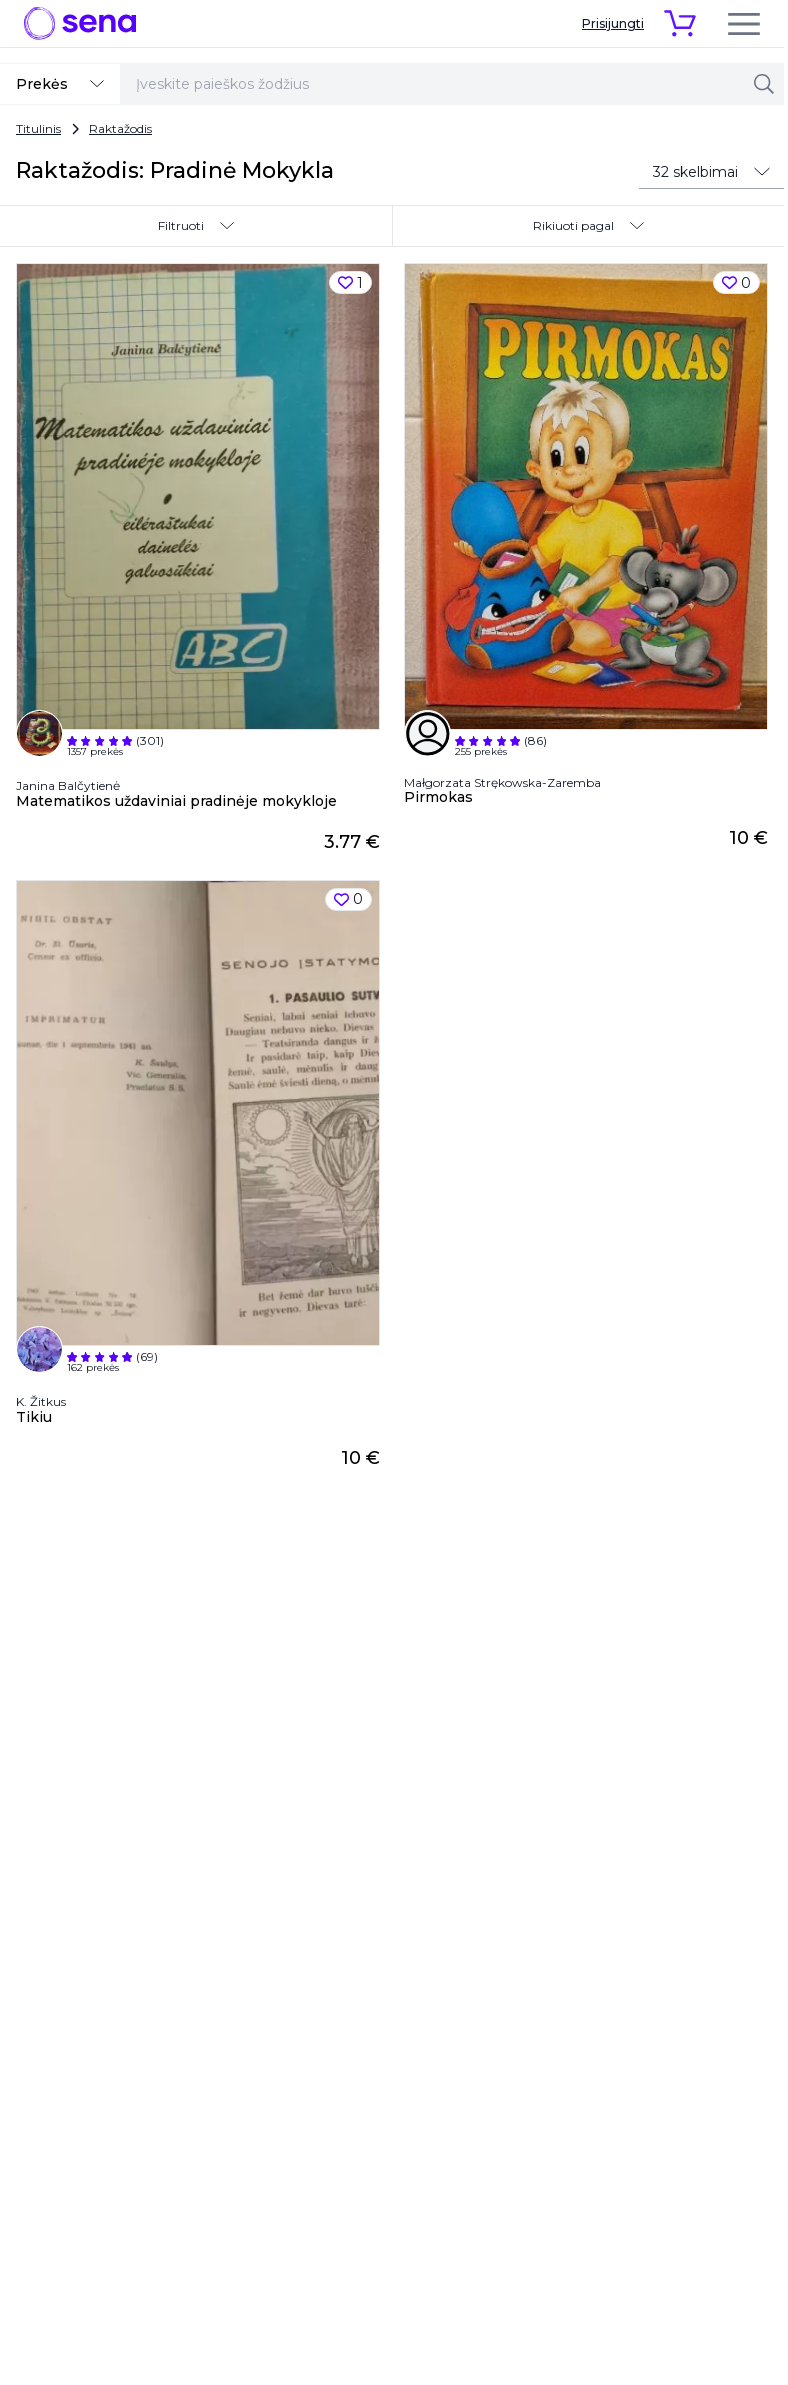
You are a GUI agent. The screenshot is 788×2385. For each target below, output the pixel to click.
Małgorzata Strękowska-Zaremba (502, 783)
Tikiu (34, 1417)
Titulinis (38, 128)
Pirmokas (438, 797)
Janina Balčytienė (68, 785)
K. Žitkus (41, 1401)
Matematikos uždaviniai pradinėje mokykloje (176, 801)
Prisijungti (613, 23)
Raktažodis (120, 128)
